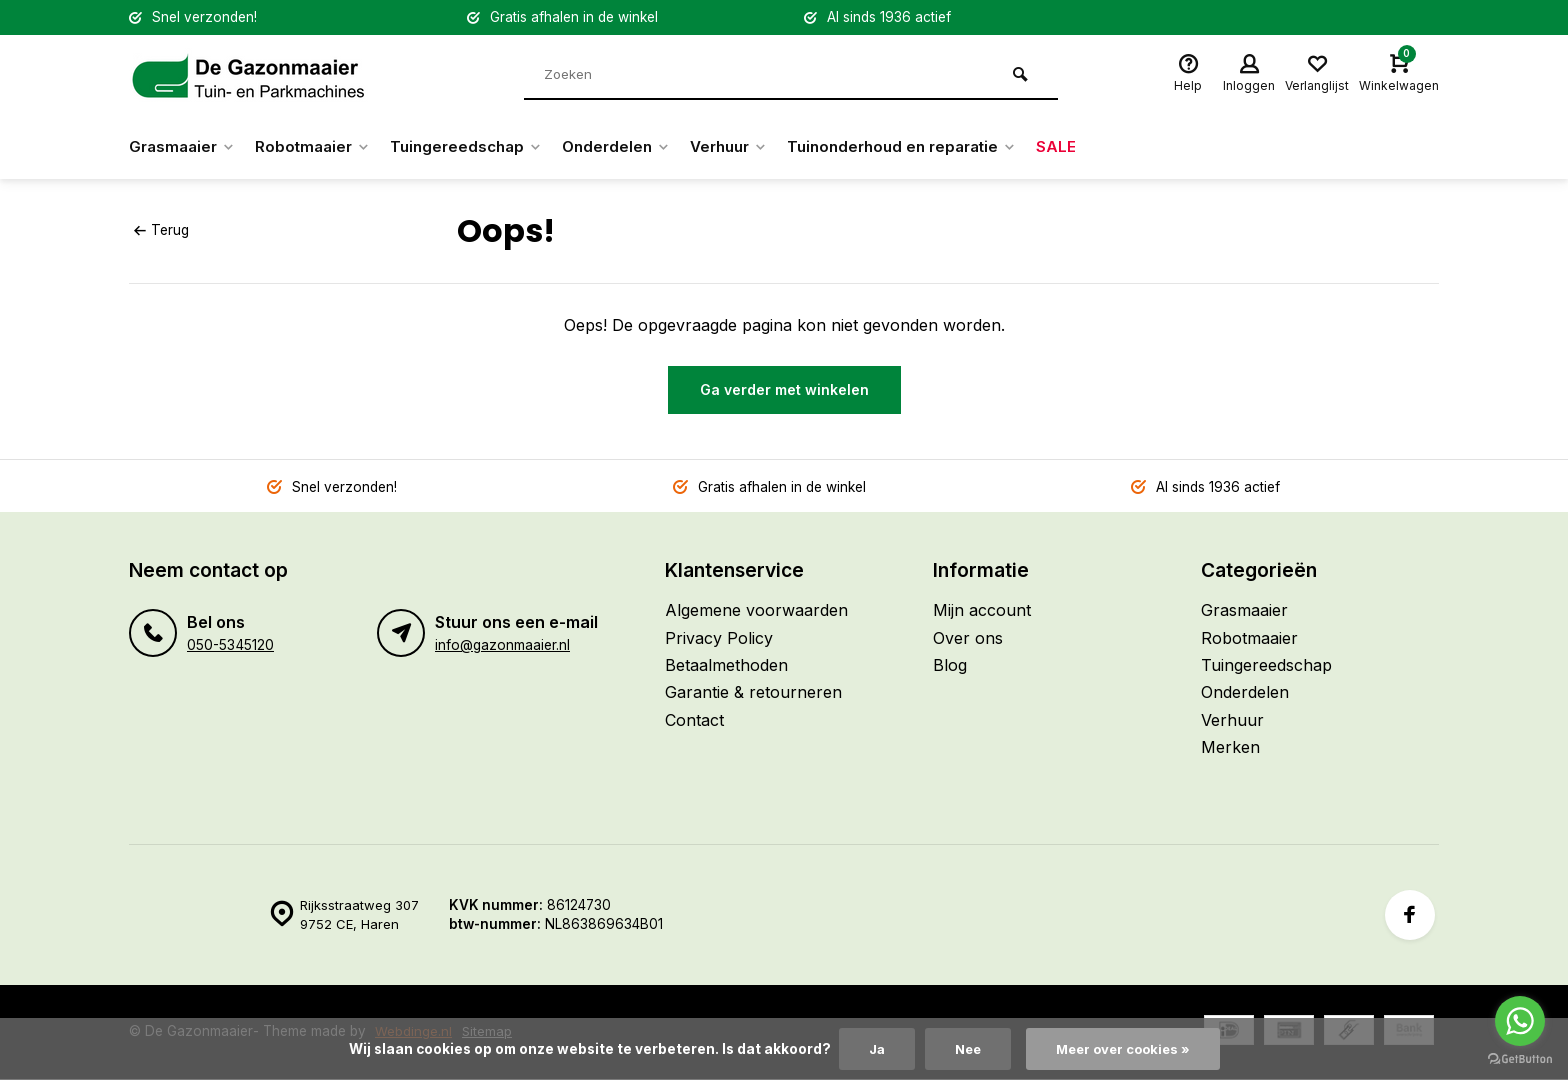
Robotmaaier (321, 147)
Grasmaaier (185, 147)
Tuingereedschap (480, 147)
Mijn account (982, 610)
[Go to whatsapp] (1520, 1021)
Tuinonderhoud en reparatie (938, 147)
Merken (1230, 747)
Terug (161, 230)
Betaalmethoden (726, 665)
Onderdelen (636, 147)
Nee (964, 1049)
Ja (871, 1049)
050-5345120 (230, 645)
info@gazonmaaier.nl (502, 645)
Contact (694, 720)
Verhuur (755, 147)
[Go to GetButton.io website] (1520, 1059)
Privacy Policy (719, 638)
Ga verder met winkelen (784, 389)
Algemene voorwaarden (756, 610)
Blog (950, 665)
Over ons (968, 638)
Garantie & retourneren (753, 692)
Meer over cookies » (1125, 1049)
